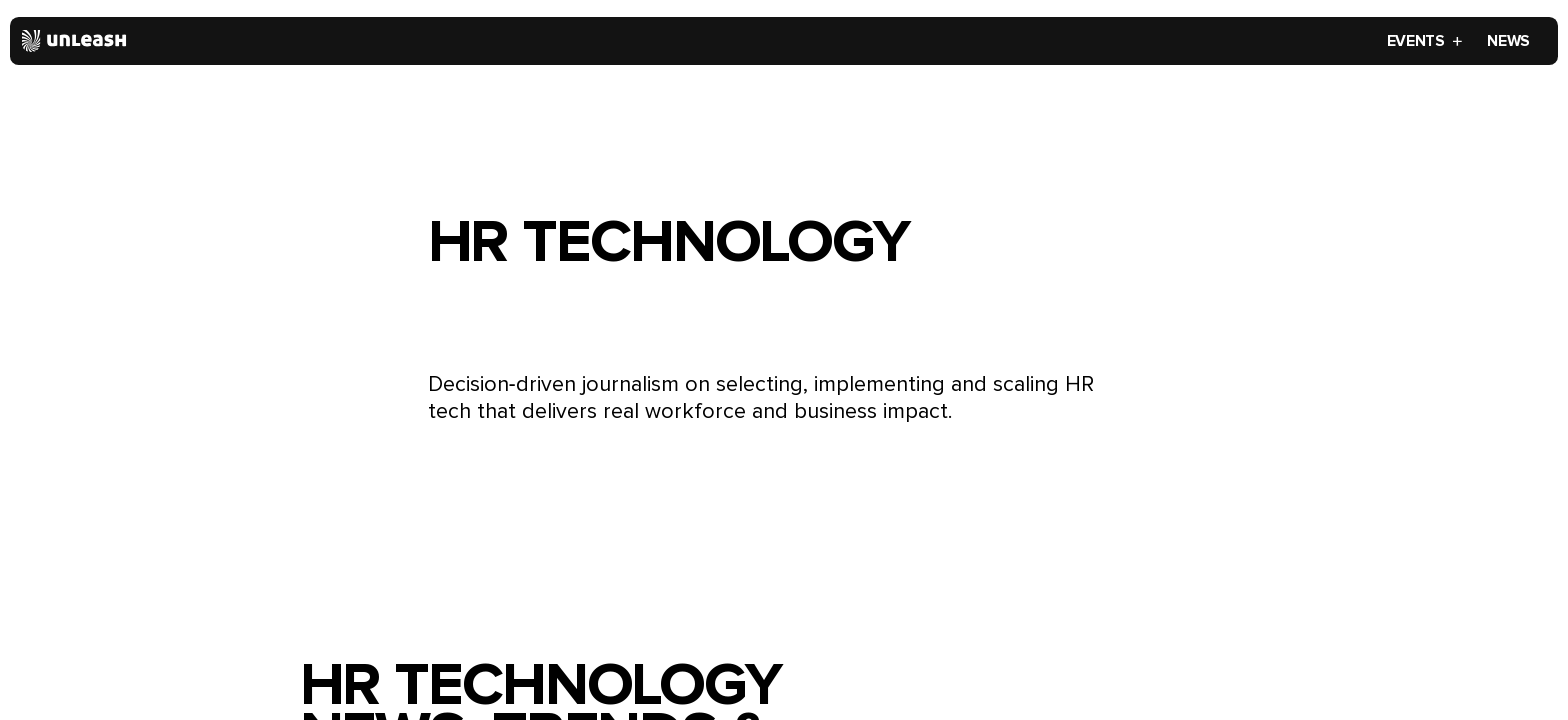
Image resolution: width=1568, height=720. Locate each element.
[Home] (74, 41)
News (1508, 41)
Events (1426, 41)
